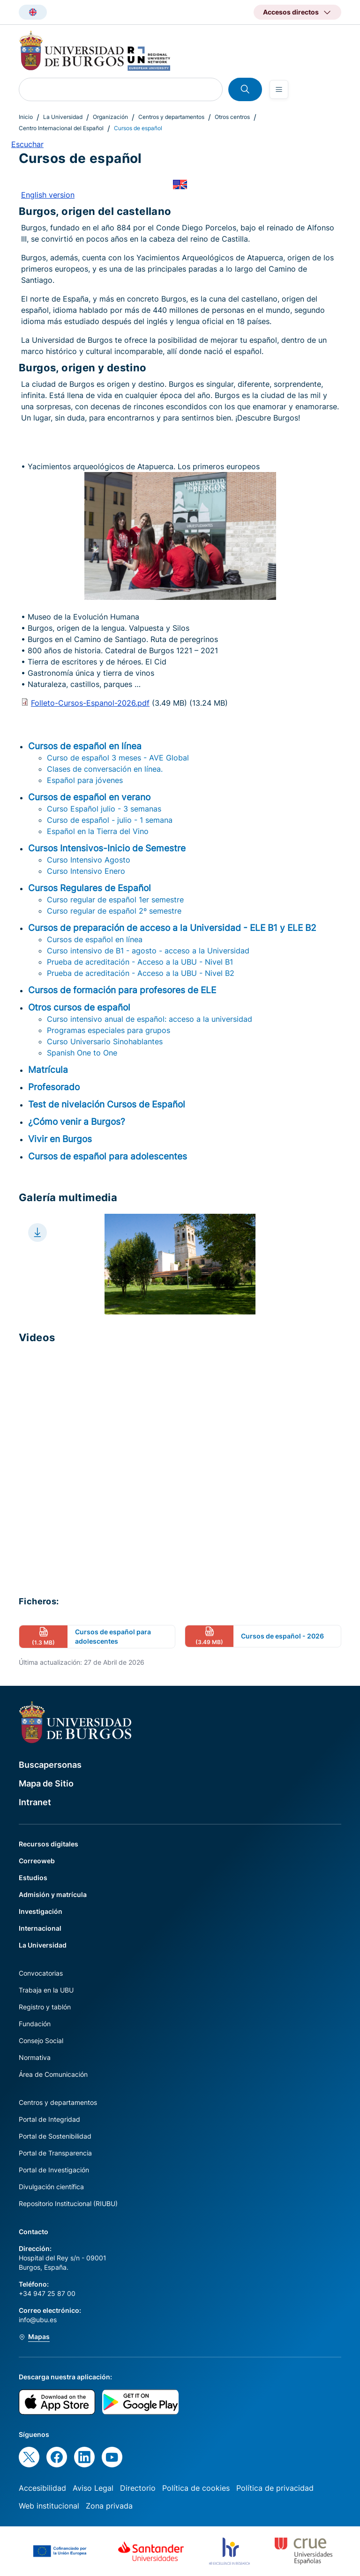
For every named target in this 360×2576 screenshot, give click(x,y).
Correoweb (37, 1861)
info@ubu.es (38, 2320)
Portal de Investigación (54, 2170)
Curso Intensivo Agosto (88, 859)
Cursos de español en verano (89, 797)
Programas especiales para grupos (108, 1030)
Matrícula (48, 1069)
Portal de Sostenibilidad (55, 2136)
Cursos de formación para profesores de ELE (122, 990)
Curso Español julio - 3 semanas (104, 808)
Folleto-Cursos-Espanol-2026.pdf (90, 703)
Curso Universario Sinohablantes (105, 1041)
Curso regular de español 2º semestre (114, 910)
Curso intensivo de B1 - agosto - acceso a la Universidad (148, 950)
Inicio (26, 116)
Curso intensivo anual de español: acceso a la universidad (149, 1019)
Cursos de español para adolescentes (107, 1156)
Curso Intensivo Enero (86, 871)
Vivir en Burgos (60, 1138)
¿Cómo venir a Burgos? (76, 1121)
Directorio (138, 2488)
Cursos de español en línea (85, 746)
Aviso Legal (93, 2488)
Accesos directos (291, 12)
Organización (110, 116)
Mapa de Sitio (46, 1783)
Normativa (35, 2057)
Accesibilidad (42, 2488)
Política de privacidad (275, 2488)
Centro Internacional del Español (61, 128)
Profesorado (54, 1086)
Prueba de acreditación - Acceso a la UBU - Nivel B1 (140, 962)
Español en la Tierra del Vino (98, 831)
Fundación (35, 2024)
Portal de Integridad (49, 2119)
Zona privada (109, 2505)
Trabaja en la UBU (46, 1990)
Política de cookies (196, 2488)
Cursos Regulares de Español (89, 887)
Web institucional (49, 2505)
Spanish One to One (82, 1052)
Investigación (40, 1911)
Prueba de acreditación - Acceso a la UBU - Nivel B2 (140, 973)
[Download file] (37, 1232)
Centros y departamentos (171, 116)
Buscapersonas (50, 1765)
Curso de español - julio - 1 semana (109, 820)
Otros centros (232, 116)
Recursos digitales (48, 1844)
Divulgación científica (51, 2187)
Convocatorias (41, 1973)
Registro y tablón (45, 2007)
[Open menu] (279, 89)
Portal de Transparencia (55, 2153)
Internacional (40, 1928)
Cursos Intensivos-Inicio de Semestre (107, 848)
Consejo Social (41, 2041)
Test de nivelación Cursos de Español (106, 1104)
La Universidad (62, 116)
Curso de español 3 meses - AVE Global (118, 757)
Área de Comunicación (53, 2074)
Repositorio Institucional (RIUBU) (68, 2203)
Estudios (33, 1878)
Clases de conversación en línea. (105, 769)
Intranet (35, 1802)
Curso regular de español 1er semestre (115, 899)
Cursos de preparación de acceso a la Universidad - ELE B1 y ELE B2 (172, 927)
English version (48, 194)
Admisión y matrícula (53, 1894)
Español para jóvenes (85, 780)
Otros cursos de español (79, 1007)
